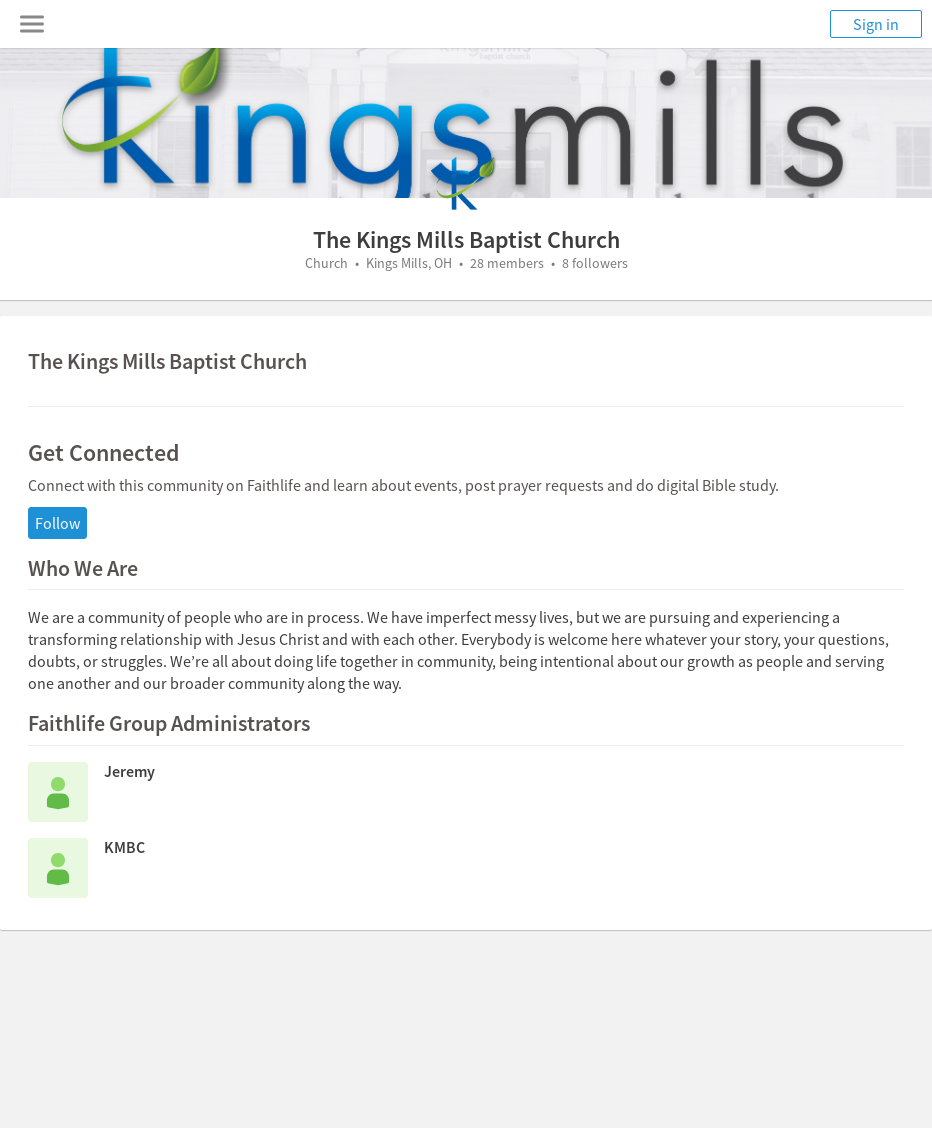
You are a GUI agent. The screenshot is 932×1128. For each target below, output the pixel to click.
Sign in (876, 24)
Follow (57, 523)
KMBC (124, 847)
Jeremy (129, 771)
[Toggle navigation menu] (32, 24)
